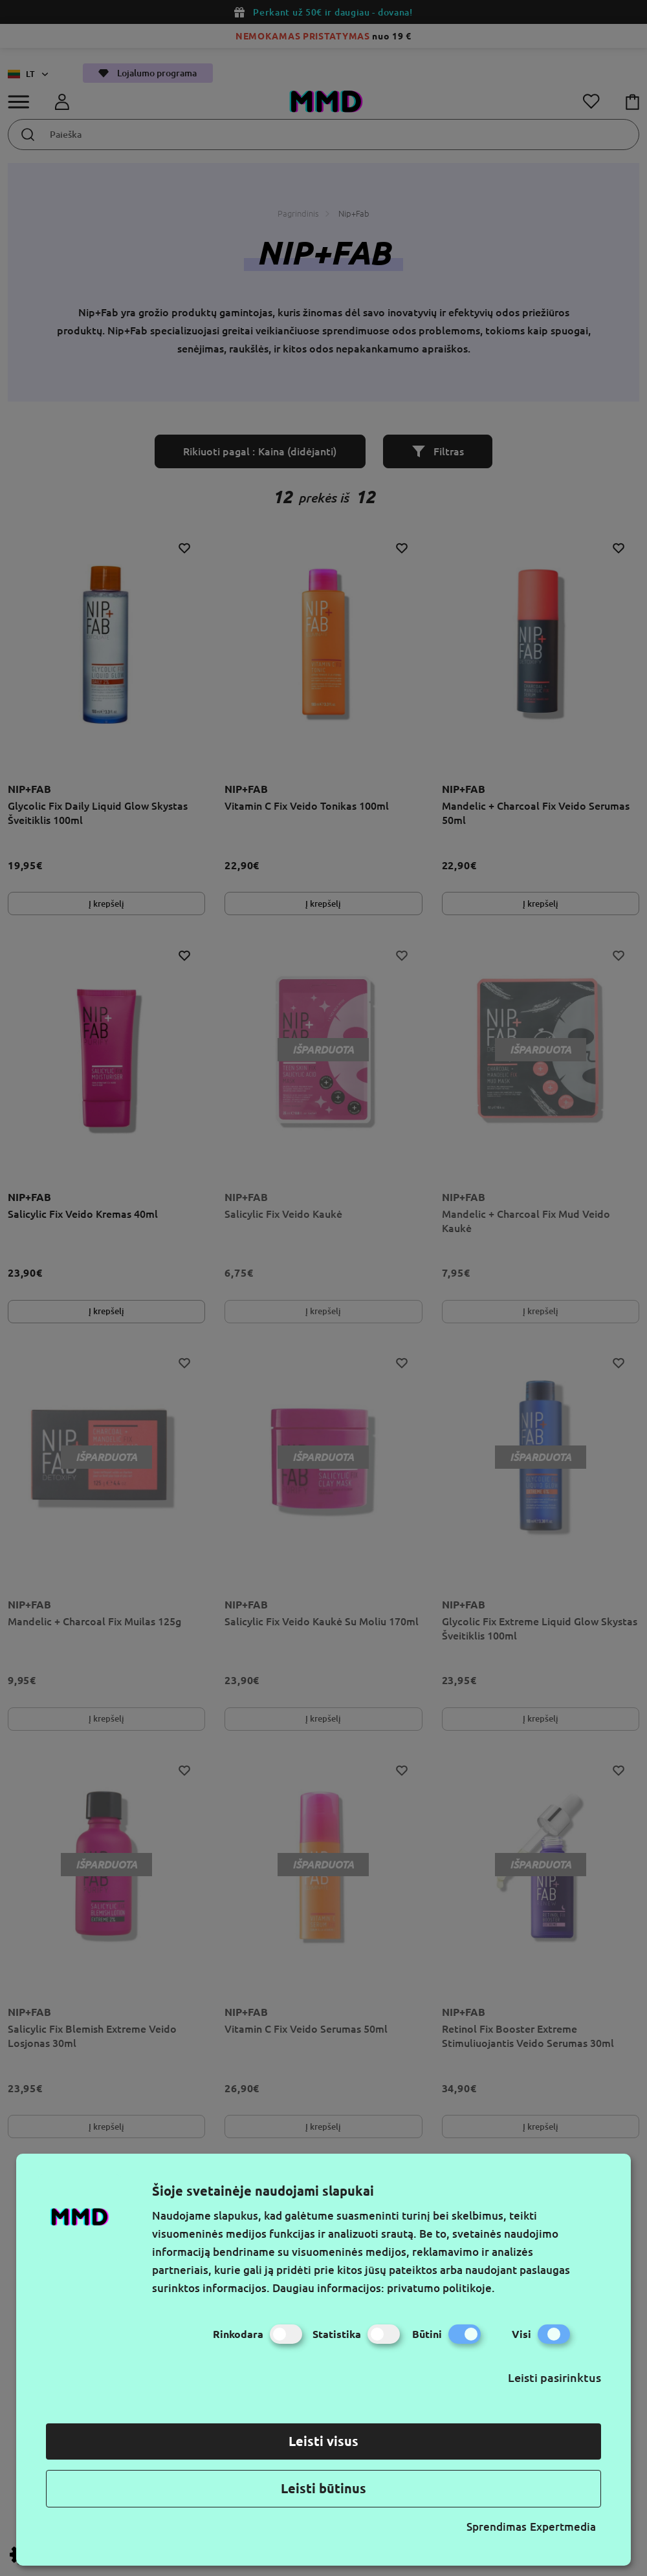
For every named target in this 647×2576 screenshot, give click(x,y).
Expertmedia (563, 2526)
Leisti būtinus (323, 2488)
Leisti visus (323, 2441)
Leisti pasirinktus (554, 2377)
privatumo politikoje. (441, 2288)
